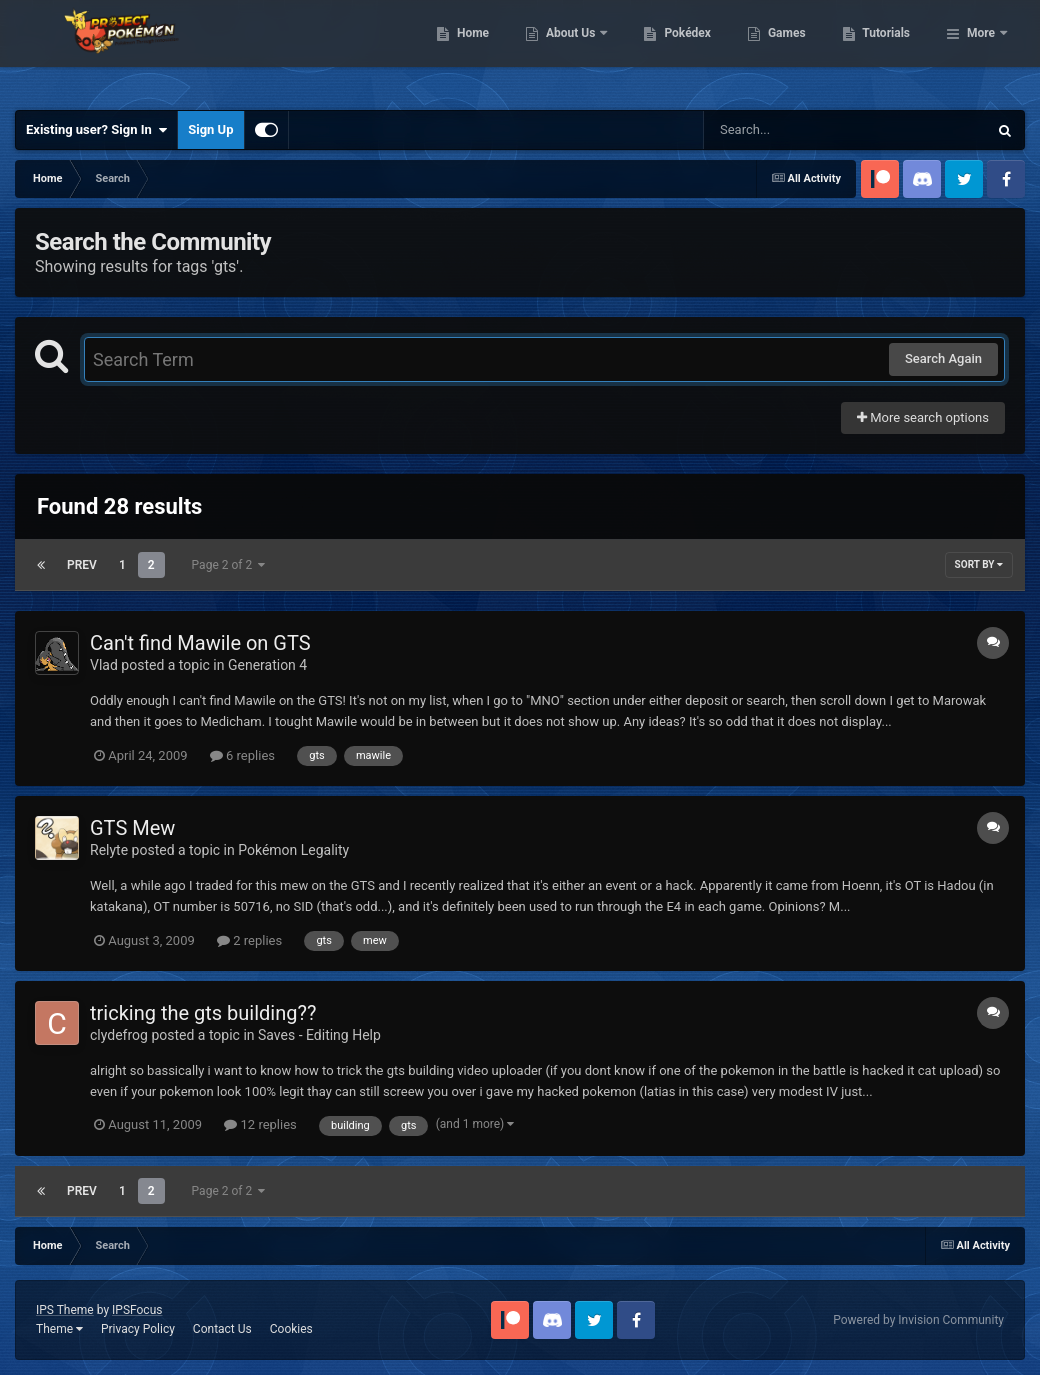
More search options (923, 417)
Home (575, 50)
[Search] (795, 130)
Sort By (979, 564)
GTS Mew (132, 828)
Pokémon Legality (293, 850)
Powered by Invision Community (918, 1320)
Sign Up (210, 129)
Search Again (943, 358)
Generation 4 (267, 665)
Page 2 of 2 (229, 565)
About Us (674, 50)
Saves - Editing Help (319, 1035)
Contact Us (222, 1329)
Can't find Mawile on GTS (200, 643)
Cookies (291, 1329)
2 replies (249, 940)
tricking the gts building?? (203, 1013)
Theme (59, 1329)
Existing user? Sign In (96, 130)
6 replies (242, 755)
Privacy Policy (138, 1329)
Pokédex (791, 50)
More (981, 50)
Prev (82, 565)
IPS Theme (65, 1310)
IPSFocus (137, 1310)
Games (889, 50)
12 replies (260, 1124)
